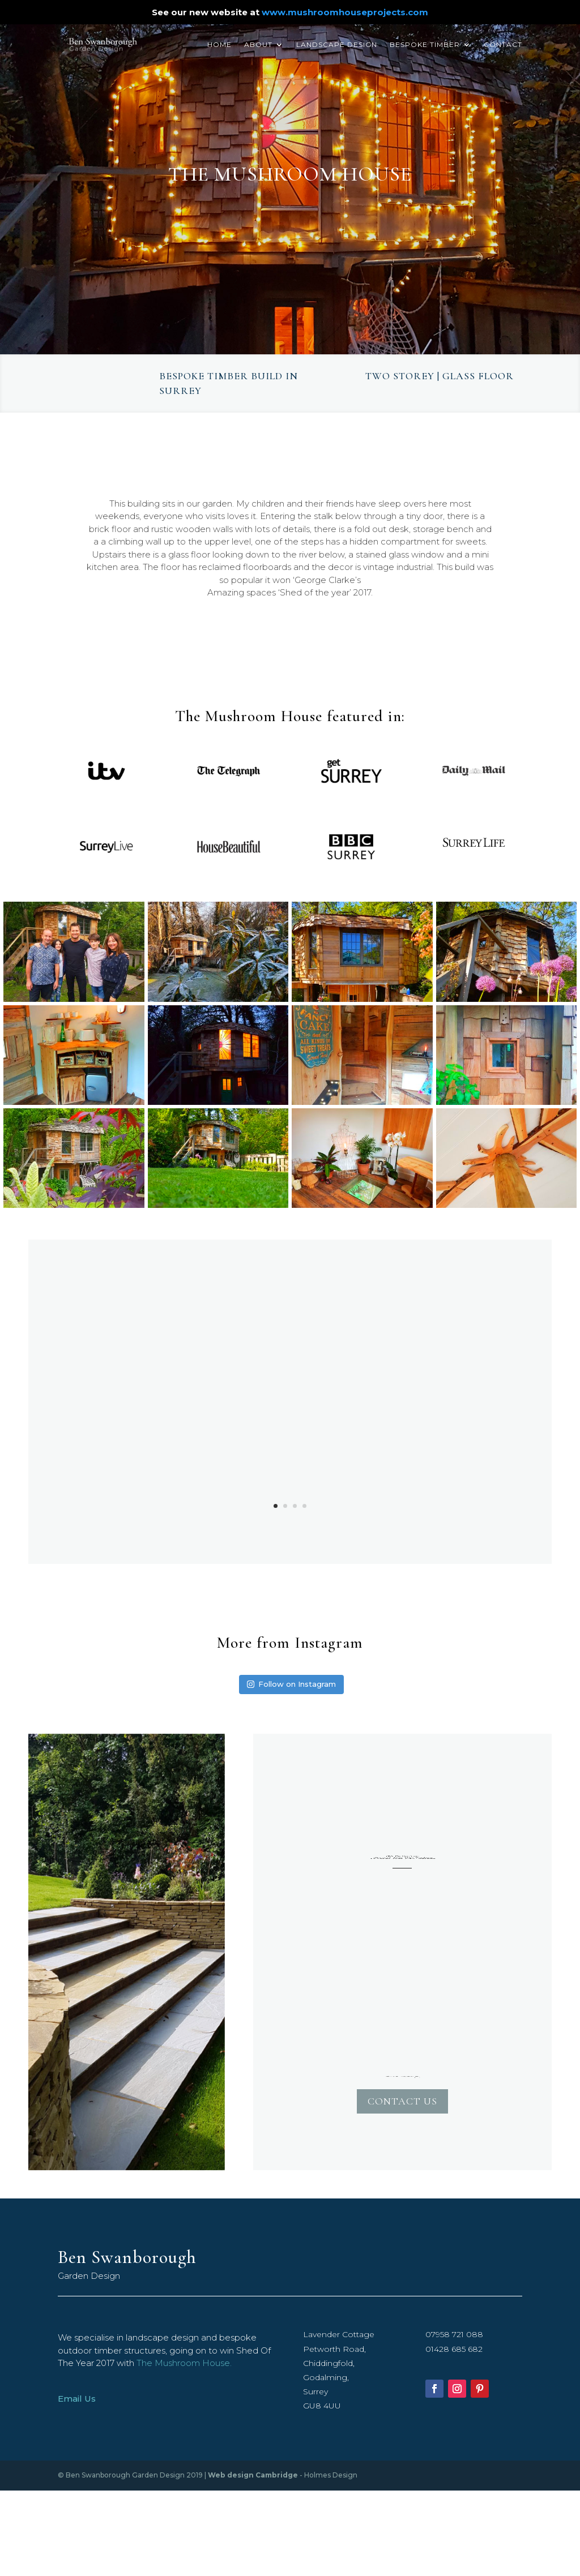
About (258, 45)
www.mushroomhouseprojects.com (345, 12)
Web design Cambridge (253, 2475)
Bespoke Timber (425, 45)
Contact (503, 45)
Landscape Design (336, 45)
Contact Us (402, 2101)
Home (219, 45)
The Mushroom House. (184, 2363)
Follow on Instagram (291, 1683)
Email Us (77, 2398)
